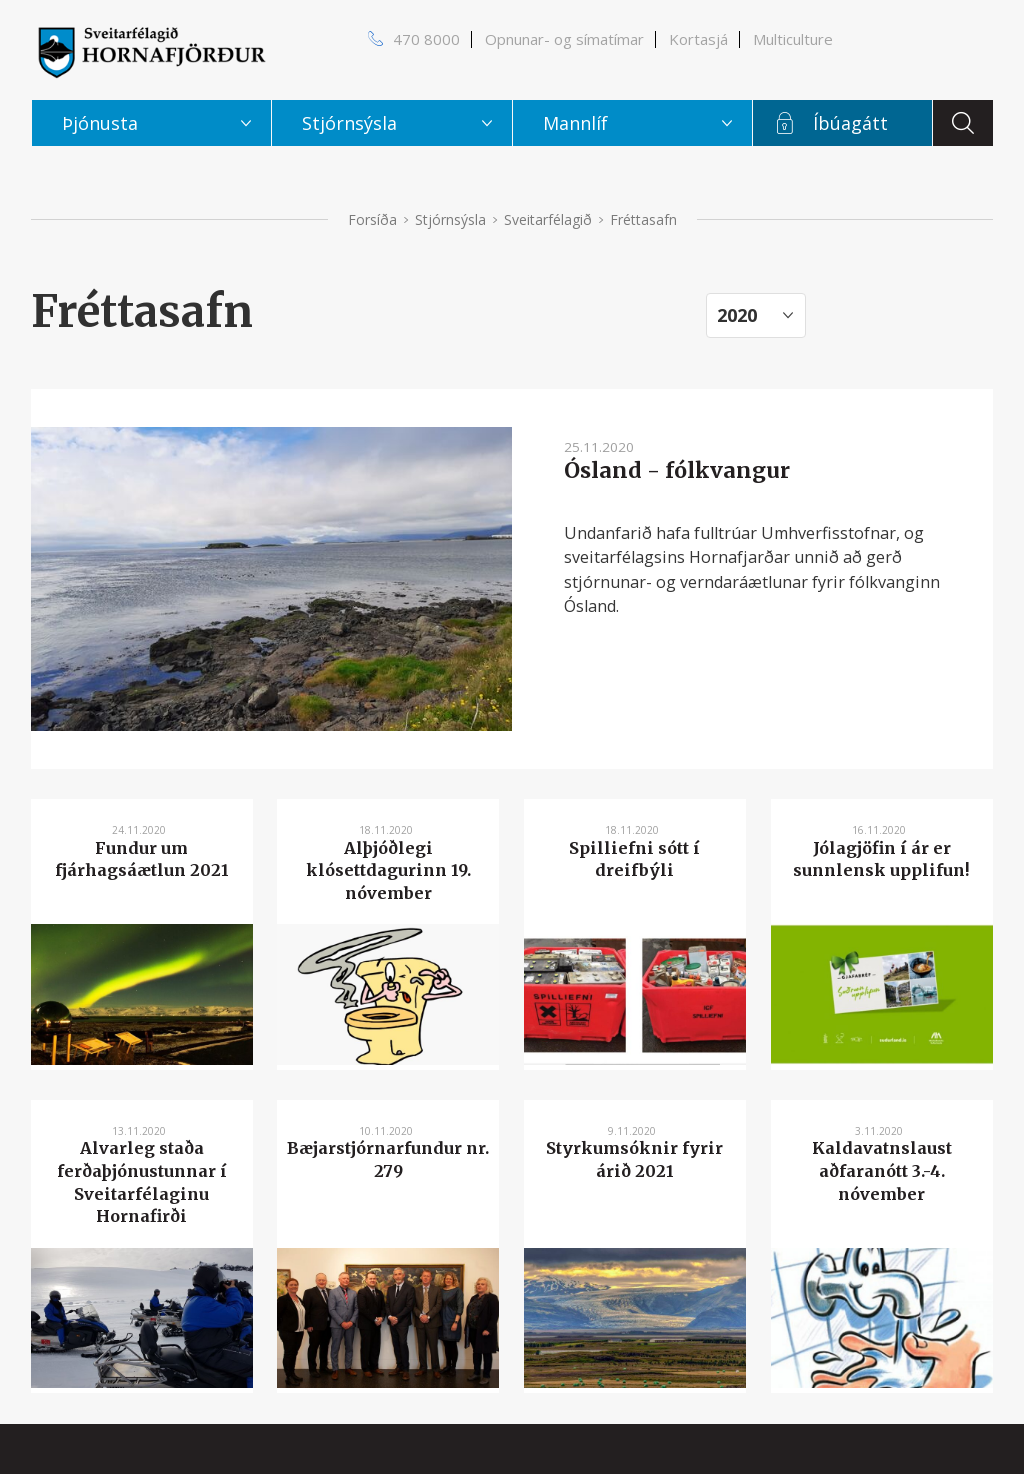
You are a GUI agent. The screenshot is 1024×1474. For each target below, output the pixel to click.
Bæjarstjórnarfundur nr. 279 (388, 1159)
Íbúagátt (850, 123)
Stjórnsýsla (450, 219)
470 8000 (426, 39)
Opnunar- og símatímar (564, 39)
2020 (737, 315)
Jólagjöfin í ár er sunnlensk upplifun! (881, 859)
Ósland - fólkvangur (677, 470)
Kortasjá (698, 39)
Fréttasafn (643, 219)
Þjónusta (100, 123)
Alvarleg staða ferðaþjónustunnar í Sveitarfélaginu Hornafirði (142, 1182)
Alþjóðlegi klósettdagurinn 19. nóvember (388, 870)
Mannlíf (575, 123)
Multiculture (793, 39)
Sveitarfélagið (548, 219)
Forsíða (372, 219)
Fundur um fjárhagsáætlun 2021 (142, 859)
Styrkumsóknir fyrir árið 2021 (634, 1159)
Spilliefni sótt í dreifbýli (634, 859)
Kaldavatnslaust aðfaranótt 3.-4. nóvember (882, 1170)
